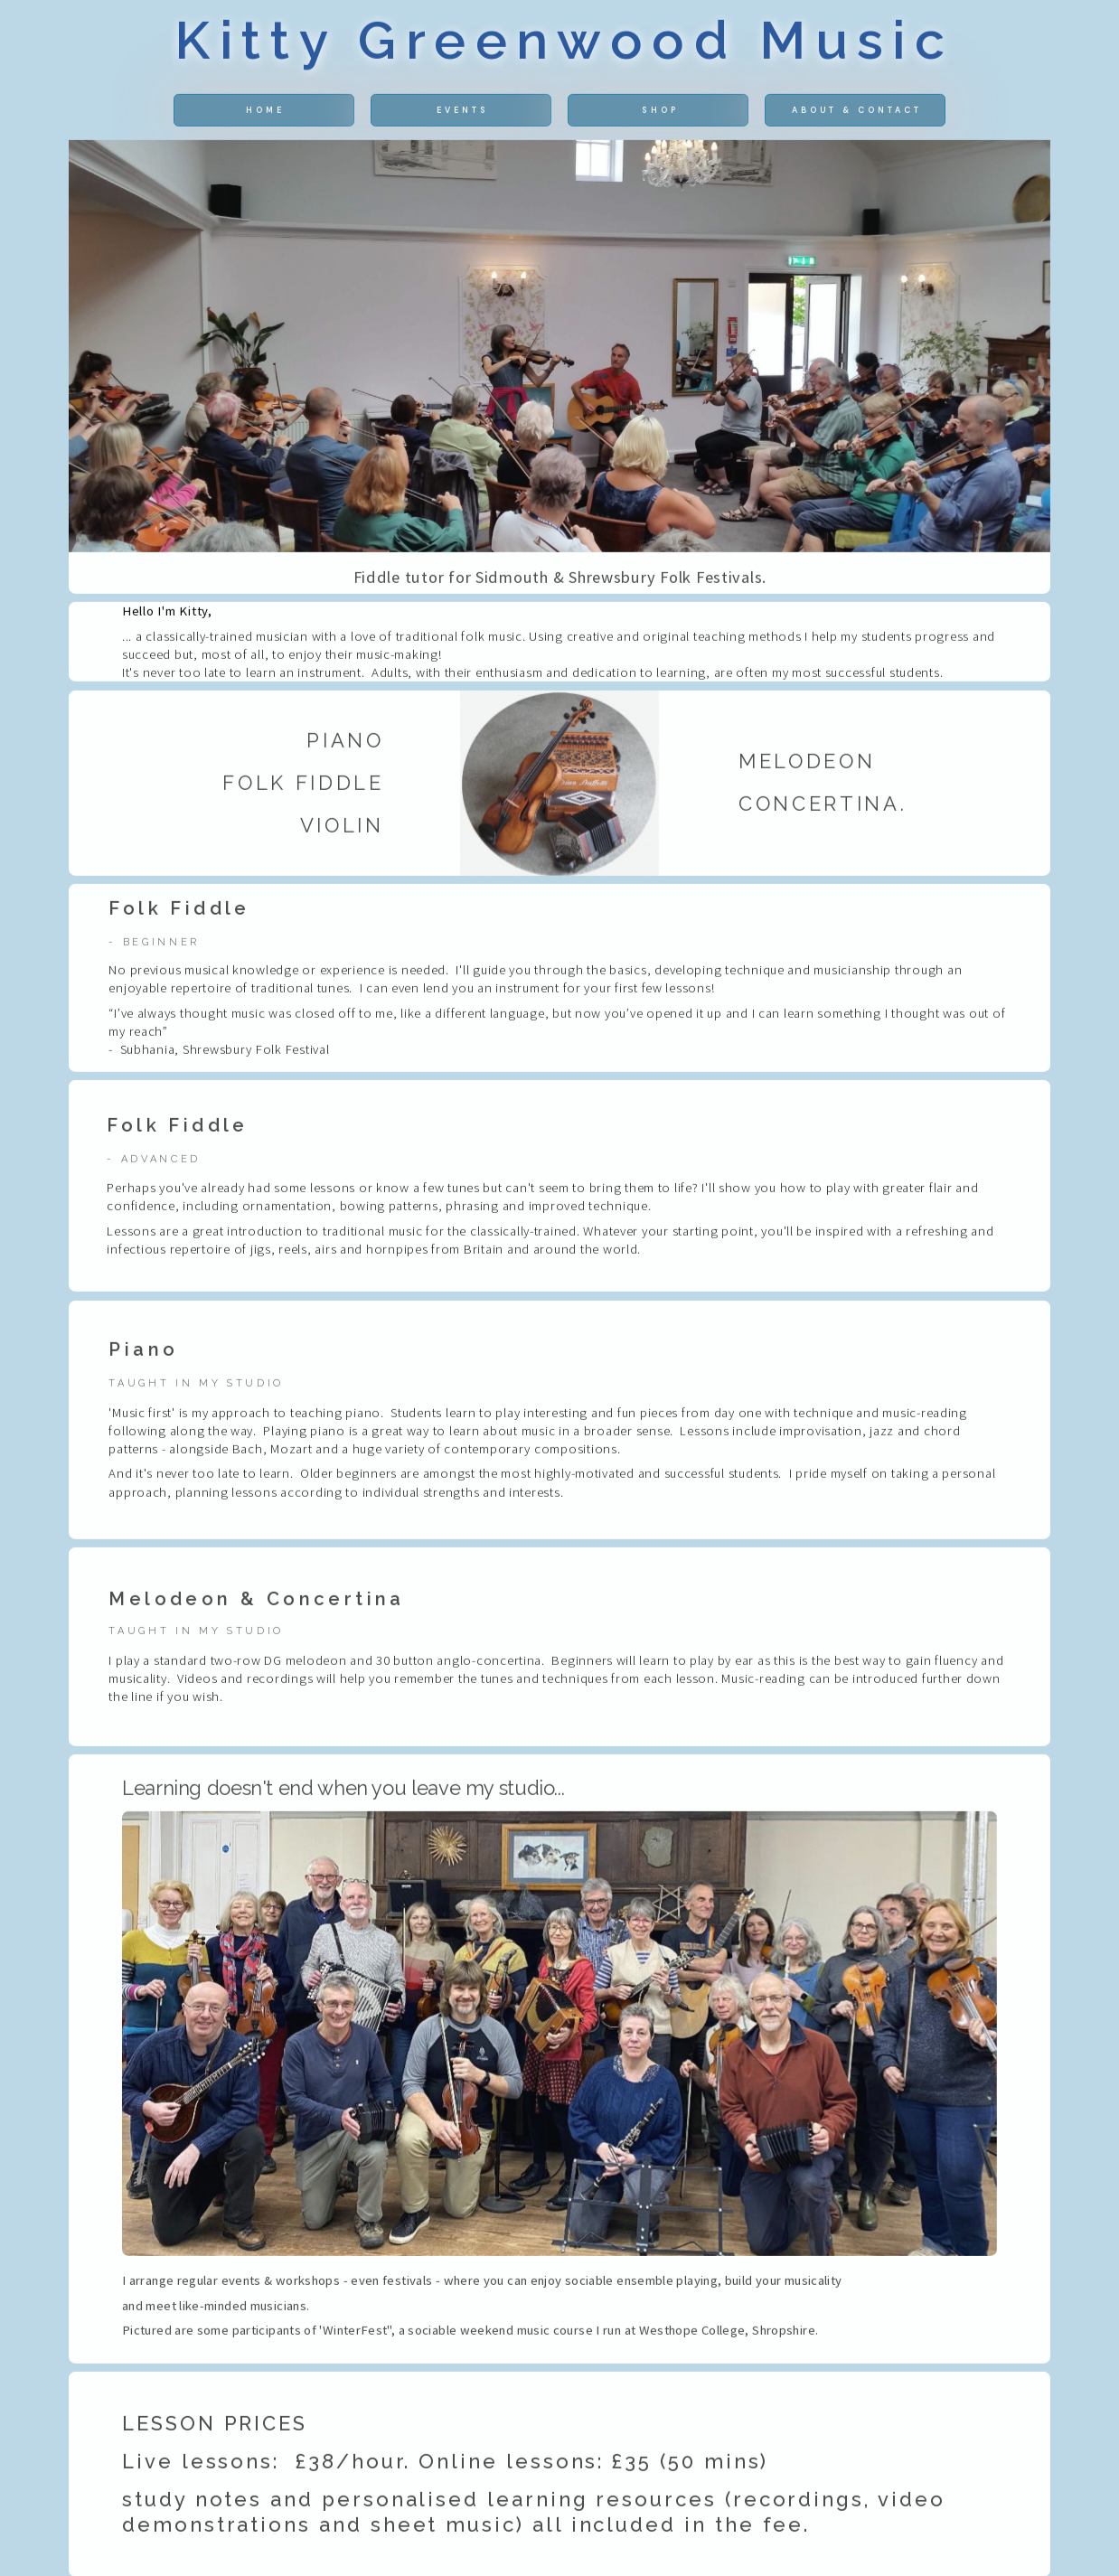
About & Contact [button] (857, 113)
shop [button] (660, 113)
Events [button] (463, 113)
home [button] (265, 113)
